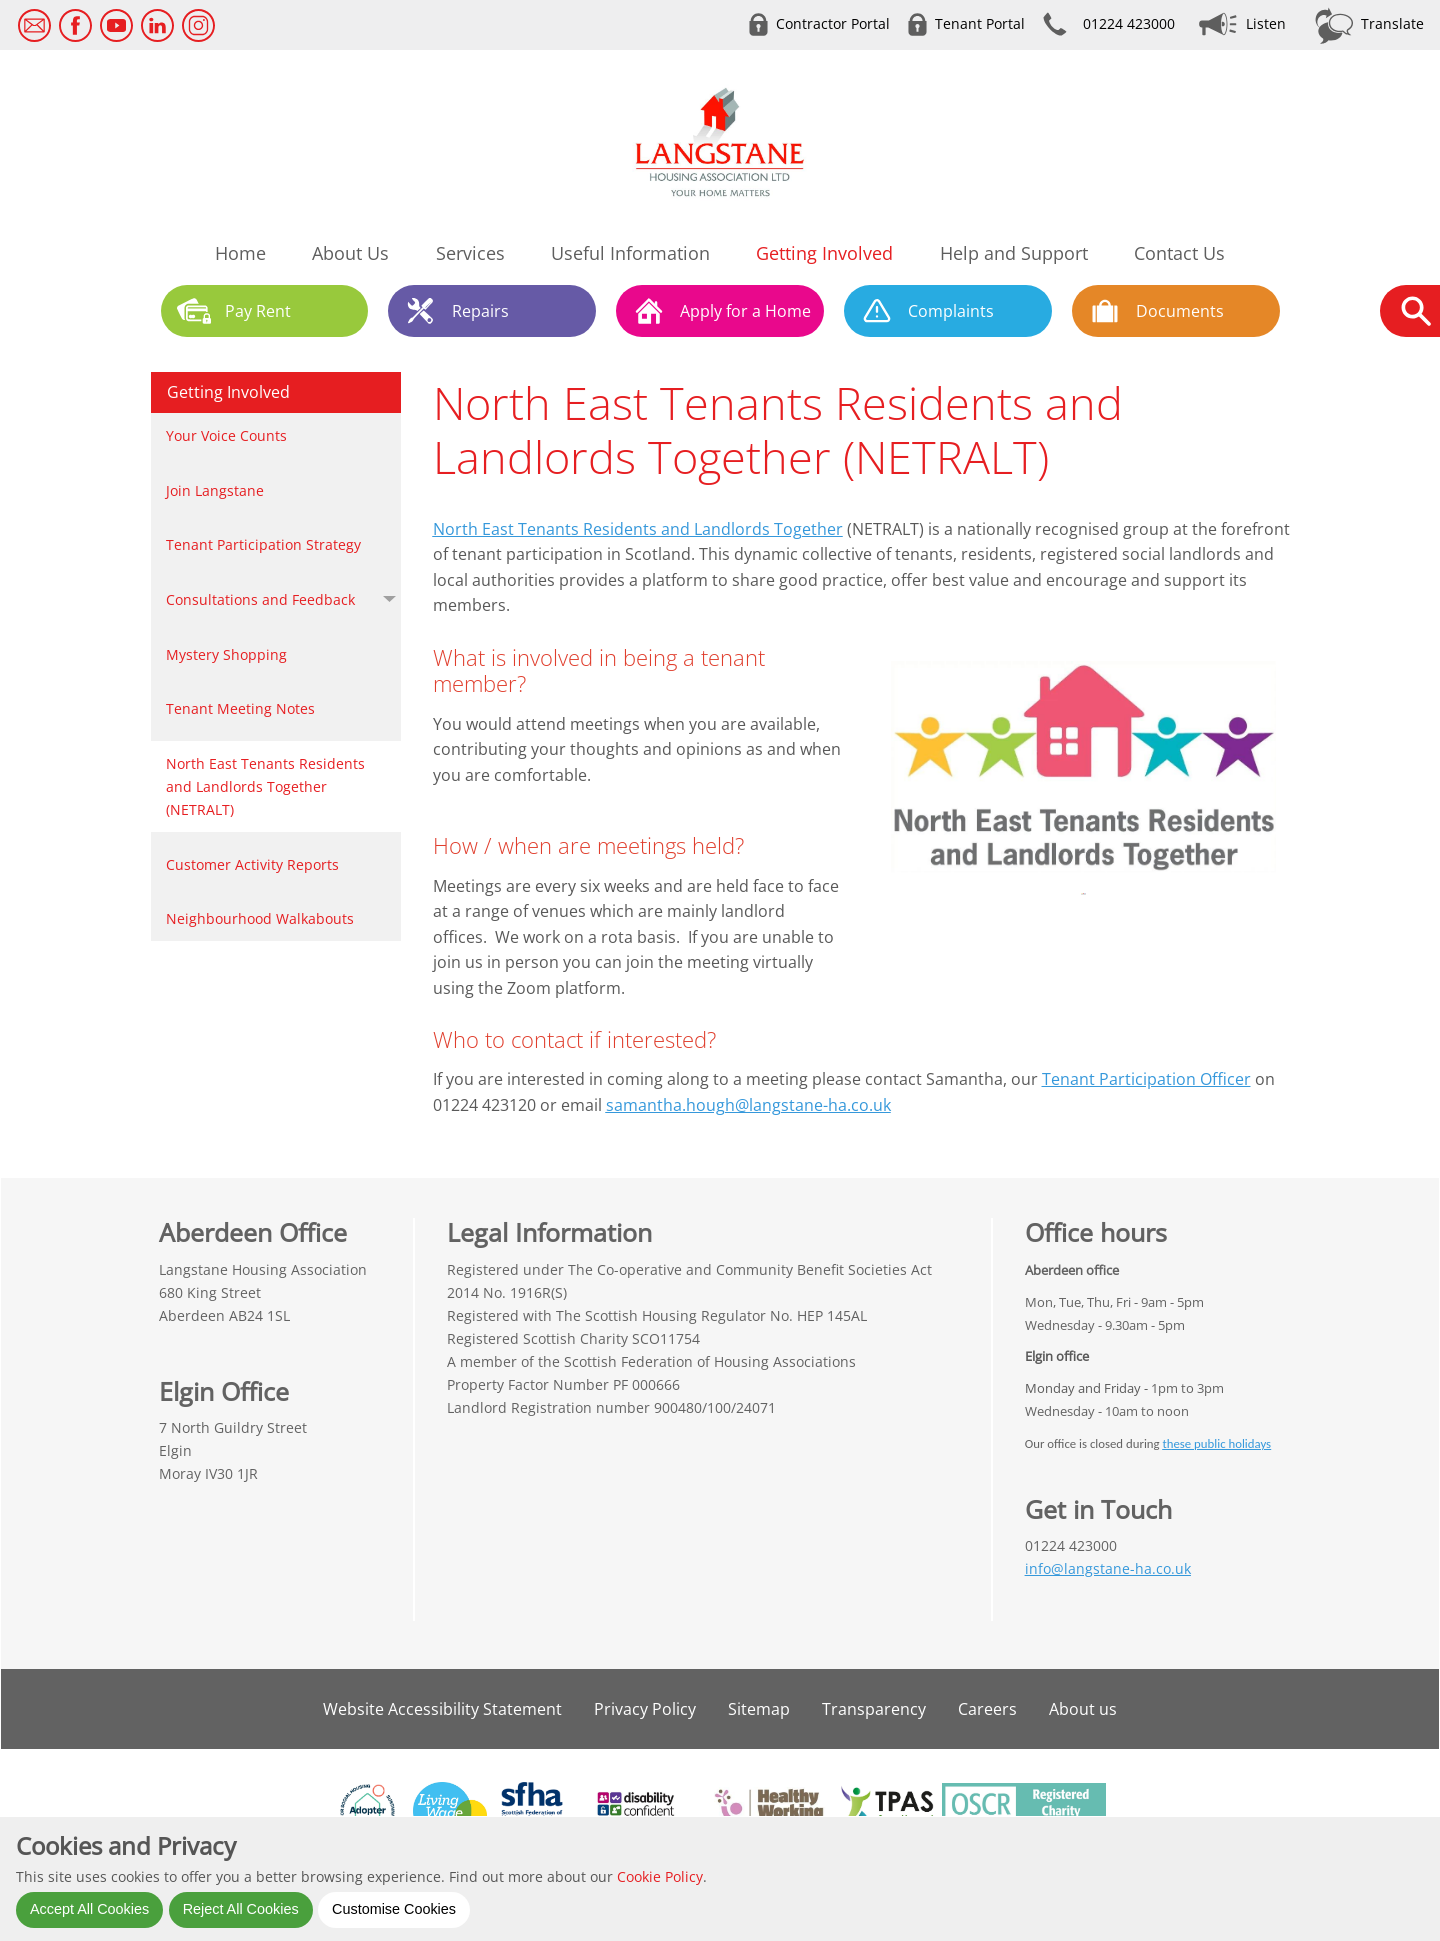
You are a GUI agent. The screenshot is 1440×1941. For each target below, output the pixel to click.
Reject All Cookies (241, 1909)
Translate (1392, 23)
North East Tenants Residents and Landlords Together (638, 529)
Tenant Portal (980, 23)
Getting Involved (228, 392)
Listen (1266, 23)
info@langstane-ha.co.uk (1108, 1568)
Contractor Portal (833, 23)
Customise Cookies (394, 1909)
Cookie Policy (660, 1876)
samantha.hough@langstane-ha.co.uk (748, 1105)
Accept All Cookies (89, 1909)
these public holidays (1216, 1443)
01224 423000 (1129, 23)
